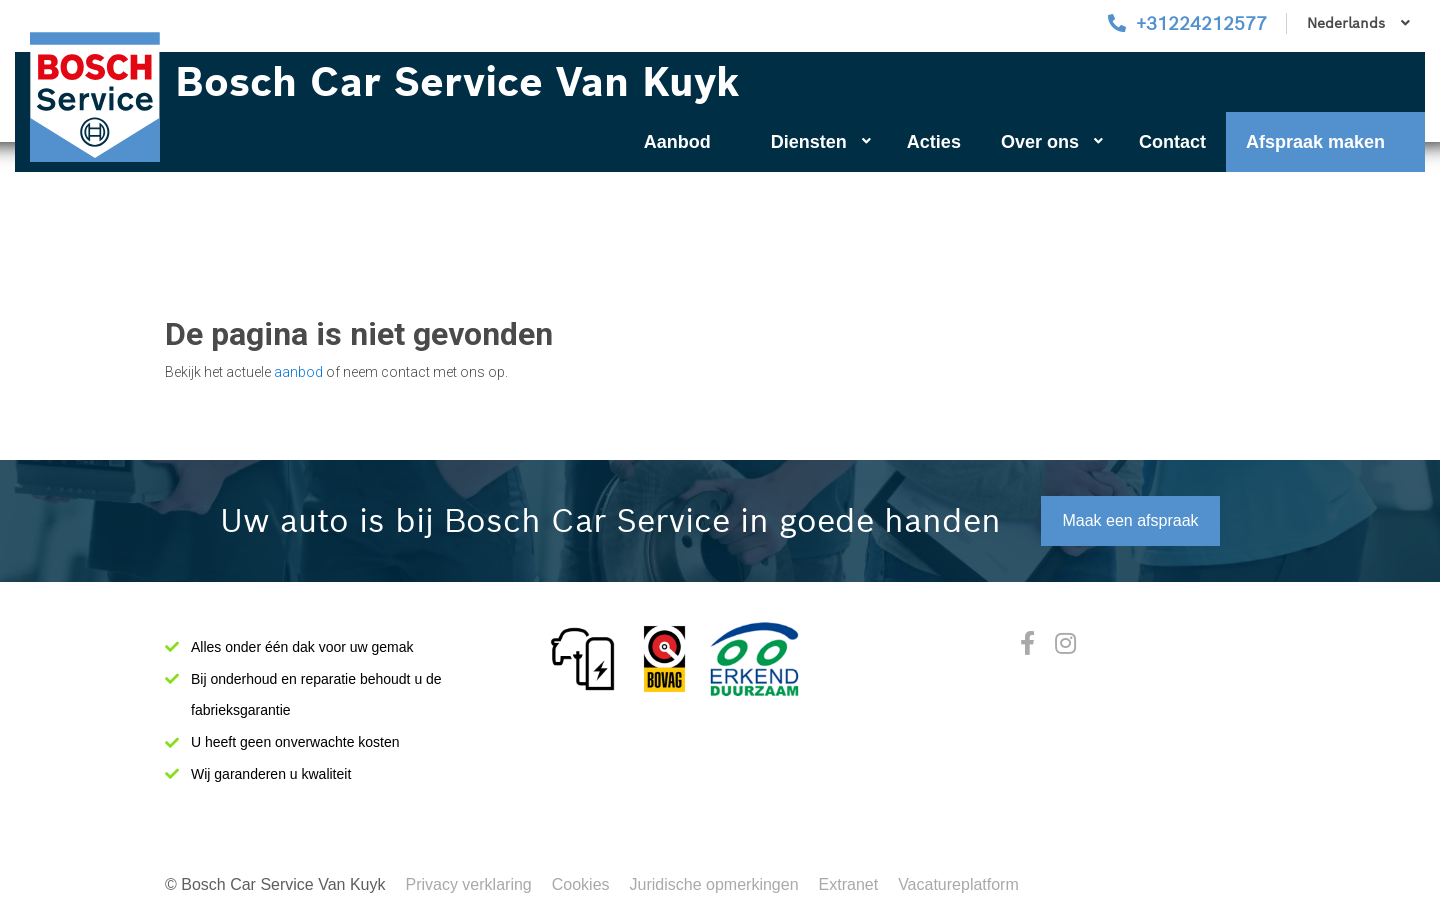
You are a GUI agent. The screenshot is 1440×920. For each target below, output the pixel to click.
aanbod (298, 372)
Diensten (821, 142)
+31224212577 (1201, 23)
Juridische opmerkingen (714, 884)
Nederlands (1358, 23)
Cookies (581, 884)
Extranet (849, 884)
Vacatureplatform (958, 884)
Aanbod (677, 142)
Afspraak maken (1315, 142)
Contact (1172, 142)
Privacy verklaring (468, 884)
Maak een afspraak (1130, 520)
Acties (934, 142)
